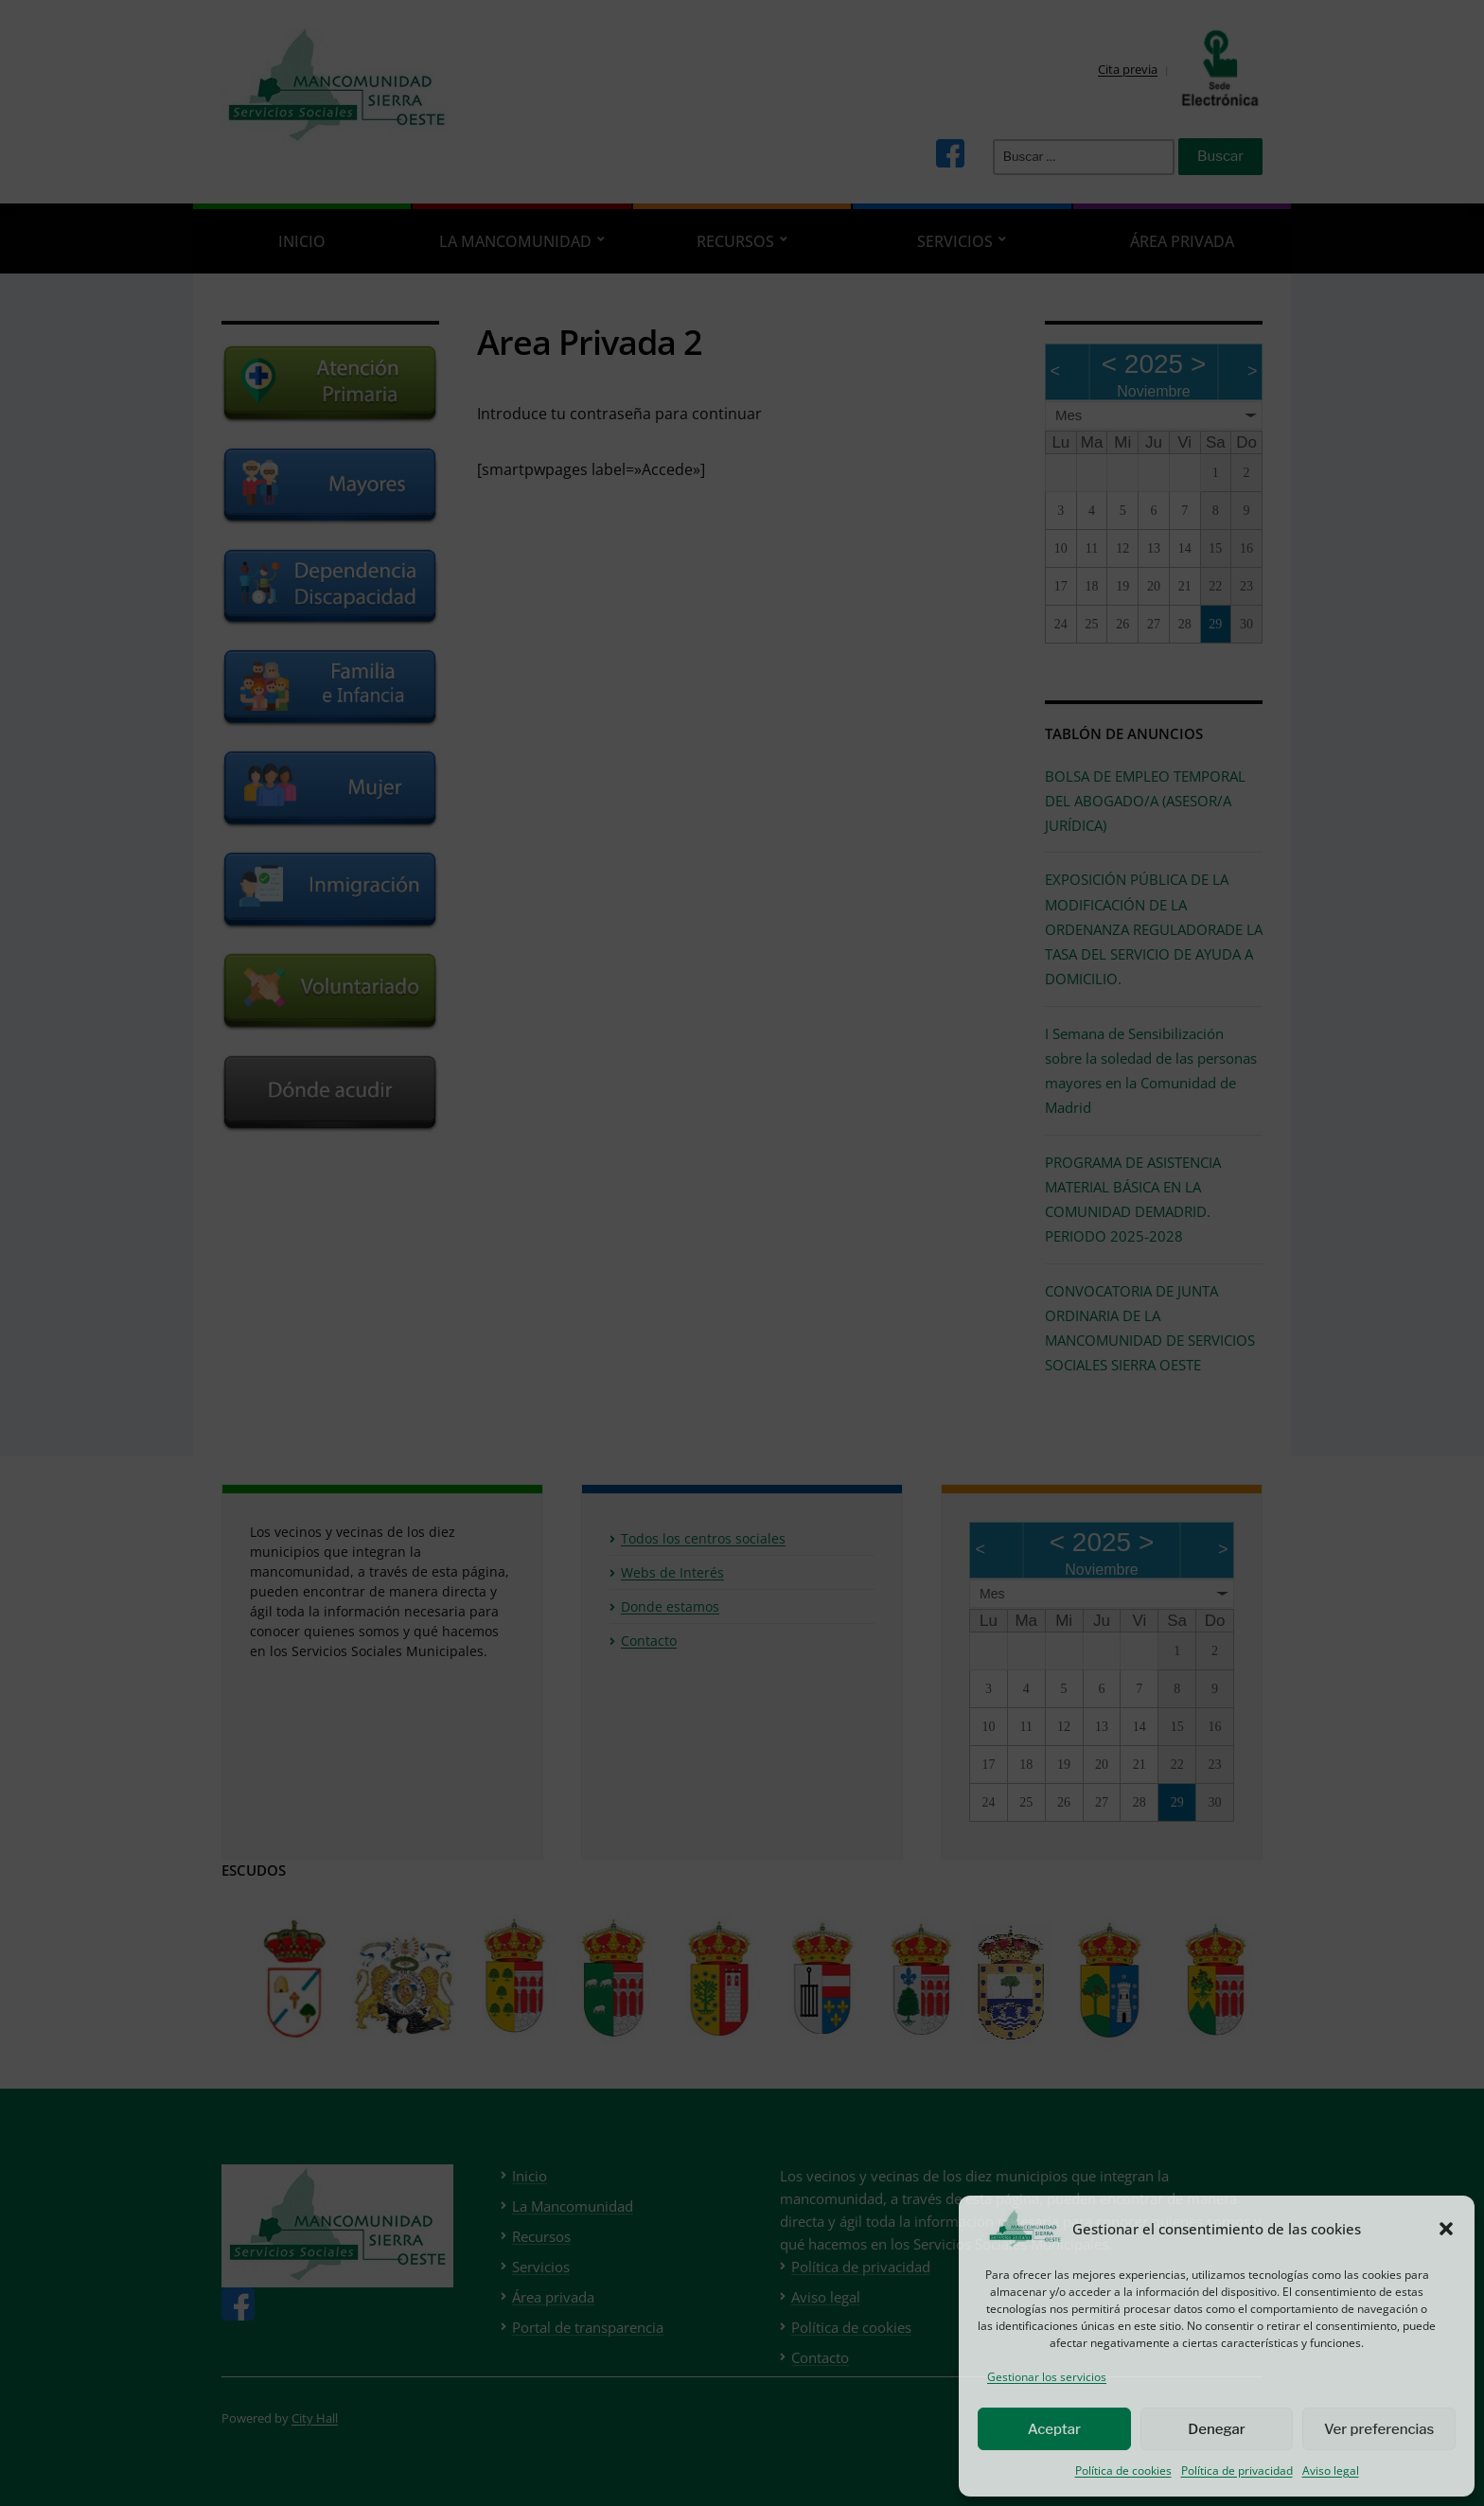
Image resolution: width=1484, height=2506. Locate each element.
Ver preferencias (1379, 2429)
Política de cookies (1123, 2470)
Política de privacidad (1237, 2470)
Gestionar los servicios (1046, 2377)
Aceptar (1054, 2429)
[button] (1446, 2228)
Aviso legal (1330, 2470)
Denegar (1216, 2429)
